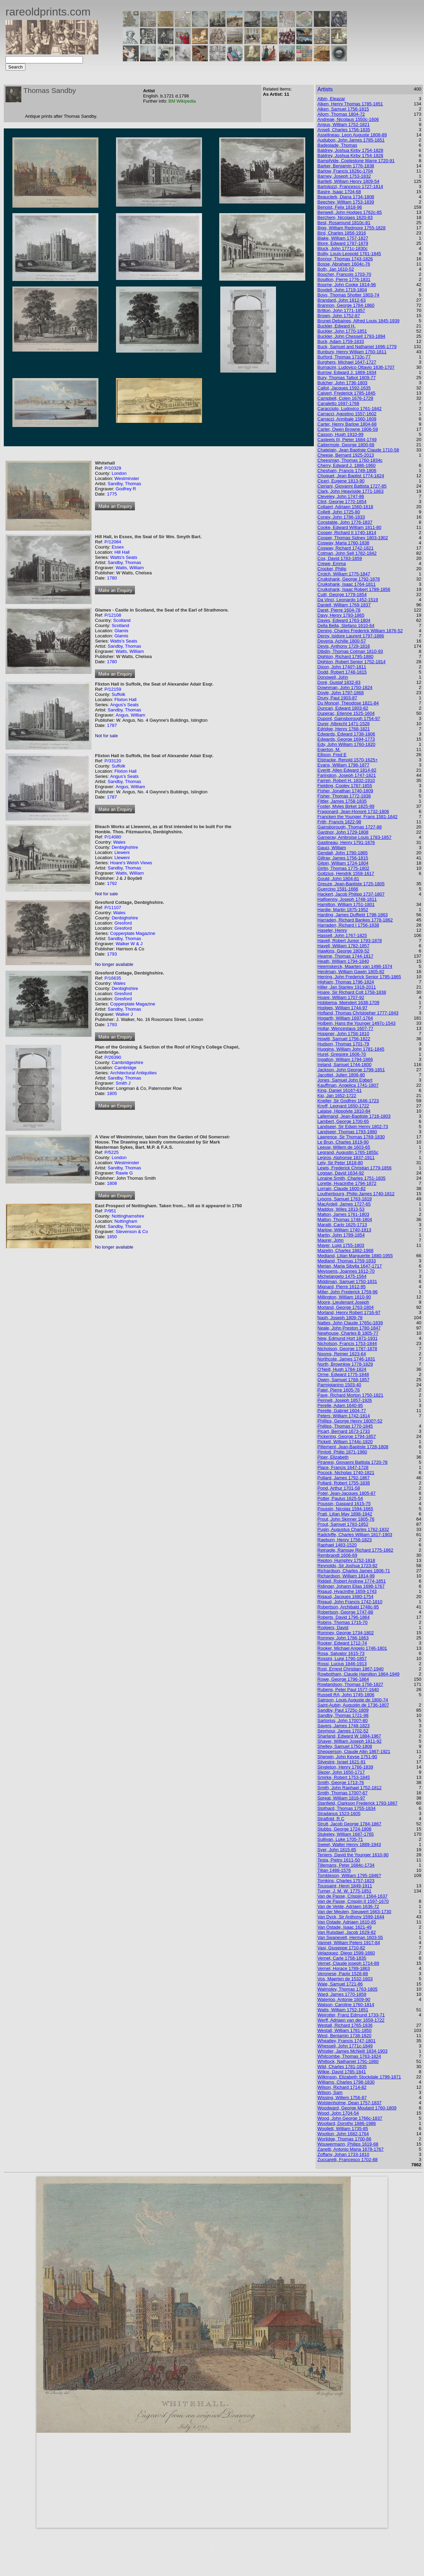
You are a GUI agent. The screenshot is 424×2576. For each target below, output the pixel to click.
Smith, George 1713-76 (340, 1782)
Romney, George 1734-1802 (345, 1632)
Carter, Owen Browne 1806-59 (347, 429)
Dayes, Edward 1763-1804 (343, 620)
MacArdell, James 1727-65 (344, 1204)
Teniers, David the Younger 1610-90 (353, 1854)
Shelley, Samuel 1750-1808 (344, 1746)
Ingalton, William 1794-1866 (345, 1059)
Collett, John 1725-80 (338, 511)
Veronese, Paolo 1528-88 (342, 1973)
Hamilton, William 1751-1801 (345, 904)
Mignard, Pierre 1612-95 (341, 1286)
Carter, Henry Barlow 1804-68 (347, 424)
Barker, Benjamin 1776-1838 (345, 165)
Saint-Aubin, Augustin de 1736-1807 (353, 1705)
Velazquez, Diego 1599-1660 (346, 1953)
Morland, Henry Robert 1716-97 (348, 1312)
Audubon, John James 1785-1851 (350, 140)
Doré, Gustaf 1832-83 (338, 682)
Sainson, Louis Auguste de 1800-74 (352, 1699)
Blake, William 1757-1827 (342, 238)
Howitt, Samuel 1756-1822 (343, 1038)
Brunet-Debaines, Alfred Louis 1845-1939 (358, 320)
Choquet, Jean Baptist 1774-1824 (350, 475)
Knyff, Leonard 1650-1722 (343, 1105)
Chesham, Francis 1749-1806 (346, 470)
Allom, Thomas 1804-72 (341, 114)
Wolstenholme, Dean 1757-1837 (349, 2102)
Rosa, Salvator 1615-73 (340, 1653)
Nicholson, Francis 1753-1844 (347, 1343)
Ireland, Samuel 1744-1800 (344, 1064)
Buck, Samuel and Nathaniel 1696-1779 (356, 346)
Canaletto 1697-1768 (338, 403)
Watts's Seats (123, 557)
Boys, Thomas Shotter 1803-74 (348, 295)
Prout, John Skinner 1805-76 (345, 1519)
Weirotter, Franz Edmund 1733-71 (351, 2014)
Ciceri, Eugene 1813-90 (340, 480)
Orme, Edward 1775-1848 (343, 1374)
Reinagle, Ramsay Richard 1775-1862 (355, 1550)
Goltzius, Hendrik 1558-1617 (345, 873)
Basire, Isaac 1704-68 (339, 191)
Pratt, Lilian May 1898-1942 (344, 1513)
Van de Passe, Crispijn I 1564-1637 (352, 1896)
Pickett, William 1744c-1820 (344, 1441)
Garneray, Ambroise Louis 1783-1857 (354, 837)
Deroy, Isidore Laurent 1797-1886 (350, 635)
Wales (119, 842)
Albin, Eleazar (331, 98)
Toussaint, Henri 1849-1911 (344, 1885)
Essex (118, 547)
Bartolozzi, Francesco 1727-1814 (350, 186)
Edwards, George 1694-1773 (346, 739)
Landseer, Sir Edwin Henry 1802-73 (352, 1126)
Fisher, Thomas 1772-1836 (344, 796)
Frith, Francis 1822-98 (339, 821)
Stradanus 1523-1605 (338, 1813)
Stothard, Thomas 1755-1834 (346, 1808)
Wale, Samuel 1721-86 (340, 1983)
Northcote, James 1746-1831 (346, 1359)
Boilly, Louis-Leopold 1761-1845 (349, 253)
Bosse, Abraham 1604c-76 (343, 264)
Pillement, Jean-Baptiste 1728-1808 (352, 1446)
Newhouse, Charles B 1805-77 (347, 1333)
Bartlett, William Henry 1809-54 (348, 181)
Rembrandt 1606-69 (337, 1555)
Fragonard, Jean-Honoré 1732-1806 (353, 811)
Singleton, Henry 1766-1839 (345, 1767)
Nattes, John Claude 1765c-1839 (350, 1322)
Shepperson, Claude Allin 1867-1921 (353, 1751)
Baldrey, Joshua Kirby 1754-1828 (350, 150)
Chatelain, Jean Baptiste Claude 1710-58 (358, 449)
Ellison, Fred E (332, 754)
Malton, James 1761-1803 (343, 1214)
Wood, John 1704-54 (338, 2113)
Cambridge (125, 1067)
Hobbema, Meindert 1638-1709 (348, 1002)
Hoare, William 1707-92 (340, 997)
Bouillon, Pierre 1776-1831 (343, 279)
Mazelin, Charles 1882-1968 (345, 1250)
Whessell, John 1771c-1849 (344, 2045)
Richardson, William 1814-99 (345, 1575)
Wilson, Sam (329, 2092)
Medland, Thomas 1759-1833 (346, 1260)
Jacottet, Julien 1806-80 (341, 1074)
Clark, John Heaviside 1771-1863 (350, 491)
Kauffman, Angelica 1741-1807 (348, 1085)
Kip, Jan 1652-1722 (336, 1095)
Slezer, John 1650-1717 (340, 1772)
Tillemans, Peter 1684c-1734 (345, 1865)
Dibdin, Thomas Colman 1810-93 (350, 651)
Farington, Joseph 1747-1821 (346, 775)
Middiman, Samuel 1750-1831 (347, 1281)
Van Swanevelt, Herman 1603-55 (350, 1937)
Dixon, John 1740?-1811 (341, 666)
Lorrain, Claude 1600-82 (341, 1188)
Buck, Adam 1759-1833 (340, 341)
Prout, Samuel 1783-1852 (342, 1524)
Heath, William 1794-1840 (343, 961)
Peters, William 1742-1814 (343, 1415)
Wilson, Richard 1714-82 (341, 2087)
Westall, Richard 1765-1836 (344, 2025)
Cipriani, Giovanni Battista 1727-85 (351, 486)
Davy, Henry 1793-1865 (340, 615)
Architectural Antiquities (133, 1072)
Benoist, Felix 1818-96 (339, 207)
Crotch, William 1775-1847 (343, 573)
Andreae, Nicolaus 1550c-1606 (348, 119)
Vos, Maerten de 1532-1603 (344, 1978)
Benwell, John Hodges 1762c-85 (349, 212)
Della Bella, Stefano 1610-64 (345, 625)
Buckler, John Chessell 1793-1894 (351, 336)
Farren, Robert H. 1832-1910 (346, 780)
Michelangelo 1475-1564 (341, 1276)
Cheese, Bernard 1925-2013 (345, 455)
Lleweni (121, 852)
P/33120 (112, 760)
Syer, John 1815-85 (336, 1849)
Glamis (121, 630)
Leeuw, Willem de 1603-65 (343, 1147)
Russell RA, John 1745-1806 (345, 1694)
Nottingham (125, 1221)
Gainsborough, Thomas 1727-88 (349, 827)
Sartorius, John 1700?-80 (342, 1720)
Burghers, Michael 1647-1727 (346, 362)
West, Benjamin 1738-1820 (344, 2035)
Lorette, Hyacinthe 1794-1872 (346, 1183)
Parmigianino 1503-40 (339, 1384)
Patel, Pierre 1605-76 (338, 1390)
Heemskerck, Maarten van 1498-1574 (354, 966)
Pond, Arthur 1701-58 (338, 1488)
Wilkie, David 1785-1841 (341, 2071)
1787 (112, 725)
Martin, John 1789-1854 (340, 1235)
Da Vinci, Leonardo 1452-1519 (347, 599)
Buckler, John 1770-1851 (342, 331)
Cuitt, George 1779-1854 (342, 594)
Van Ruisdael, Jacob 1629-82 (346, 1932)
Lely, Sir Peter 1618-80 (340, 1162)
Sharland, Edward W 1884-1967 (349, 1736)
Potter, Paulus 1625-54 (340, 1498)
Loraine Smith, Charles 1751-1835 (351, 1178)
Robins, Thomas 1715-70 (342, 1622)
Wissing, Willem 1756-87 (342, 2097)
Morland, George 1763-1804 (345, 1307)
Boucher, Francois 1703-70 (344, 274)
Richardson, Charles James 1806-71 (353, 1570)
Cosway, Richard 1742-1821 (345, 548)
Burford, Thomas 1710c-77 (343, 356)
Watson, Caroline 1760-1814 (345, 2004)
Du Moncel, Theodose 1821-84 (348, 703)
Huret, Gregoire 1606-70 (341, 1054)
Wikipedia (186, 101)
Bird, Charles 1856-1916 (341, 233)
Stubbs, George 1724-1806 (344, 1829)
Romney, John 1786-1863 (343, 1637)
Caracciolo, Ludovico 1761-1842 (349, 408)
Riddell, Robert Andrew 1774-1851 (351, 1581)
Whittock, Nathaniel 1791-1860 (348, 2061)
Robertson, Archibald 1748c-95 (348, 1606)
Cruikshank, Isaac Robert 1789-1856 (353, 589)
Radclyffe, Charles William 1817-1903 (354, 1534)
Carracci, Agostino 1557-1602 (346, 413)
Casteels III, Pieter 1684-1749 (347, 439)
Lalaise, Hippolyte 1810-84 (343, 1111)
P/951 (110, 1210)
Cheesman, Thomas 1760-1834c (349, 460)
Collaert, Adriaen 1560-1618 (345, 506)
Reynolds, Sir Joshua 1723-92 (347, 1565)
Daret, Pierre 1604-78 (338, 610)
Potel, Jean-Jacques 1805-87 (346, 1493)
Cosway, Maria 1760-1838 (343, 542)
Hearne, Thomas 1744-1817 (345, 956)
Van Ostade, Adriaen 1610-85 (346, 1922)
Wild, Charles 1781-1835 (342, 2066)
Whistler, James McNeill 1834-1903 (352, 2051)
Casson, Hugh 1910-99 (340, 434)
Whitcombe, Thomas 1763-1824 (349, 2056)
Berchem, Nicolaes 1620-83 (344, 217)
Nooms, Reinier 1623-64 (341, 1353)
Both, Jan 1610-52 (335, 269)
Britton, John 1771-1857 (341, 310)
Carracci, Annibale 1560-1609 (346, 418)
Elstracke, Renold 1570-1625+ (347, 759)
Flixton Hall (125, 699)
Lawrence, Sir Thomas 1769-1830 (351, 1136)
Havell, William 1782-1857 (343, 945)
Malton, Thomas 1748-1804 (344, 1219)
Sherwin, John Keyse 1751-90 (347, 1756)
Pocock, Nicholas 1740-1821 (345, 1472)
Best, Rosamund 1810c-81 (343, 222)
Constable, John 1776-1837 (344, 522)
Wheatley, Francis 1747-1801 (346, 2040)
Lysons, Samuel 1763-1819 (344, 1198)
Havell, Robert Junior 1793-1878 (349, 940)
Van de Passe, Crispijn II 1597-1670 (353, 1901)
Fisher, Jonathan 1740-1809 (345, 790)
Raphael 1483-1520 (337, 1544)
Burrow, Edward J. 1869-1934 (346, 372)
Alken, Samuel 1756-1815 (343, 109)
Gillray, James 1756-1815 (342, 858)
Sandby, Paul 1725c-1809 (343, 1710)
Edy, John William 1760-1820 (346, 744)
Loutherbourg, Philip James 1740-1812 (355, 1193)
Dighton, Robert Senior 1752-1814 (351, 661)
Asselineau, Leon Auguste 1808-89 (352, 134)
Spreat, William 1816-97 (341, 1798)
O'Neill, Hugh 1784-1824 (341, 1369)
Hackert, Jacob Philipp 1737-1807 (350, 894)
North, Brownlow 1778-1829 (345, 1364)
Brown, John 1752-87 (338, 315)
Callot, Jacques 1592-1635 (344, 387)
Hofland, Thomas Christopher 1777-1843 (357, 1012)
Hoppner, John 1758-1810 (343, 1033)
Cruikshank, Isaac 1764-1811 (346, 584)
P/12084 (112, 541)
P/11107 (112, 907)
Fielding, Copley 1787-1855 (344, 785)
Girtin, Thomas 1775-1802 (343, 868)
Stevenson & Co (132, 1231)
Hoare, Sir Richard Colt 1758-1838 (351, 992)
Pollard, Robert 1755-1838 (343, 1482)
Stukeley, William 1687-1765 (345, 1834)
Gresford (123, 923)
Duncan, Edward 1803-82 (342, 708)
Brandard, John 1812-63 (341, 300)
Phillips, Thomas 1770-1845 (345, 1426)
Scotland (122, 620)
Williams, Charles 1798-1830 (345, 2082)
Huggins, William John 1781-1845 (350, 1049)
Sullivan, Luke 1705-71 (340, 1839)
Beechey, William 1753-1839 (345, 202)
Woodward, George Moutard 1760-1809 (356, 2107)
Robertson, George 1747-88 (345, 1612)
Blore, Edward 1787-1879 (342, 243)
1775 (112, 494)
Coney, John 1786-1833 (341, 517)
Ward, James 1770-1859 (341, 1994)
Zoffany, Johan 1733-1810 (343, 2154)
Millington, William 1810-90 (344, 1297)
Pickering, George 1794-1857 (346, 1436)
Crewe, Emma (331, 563)
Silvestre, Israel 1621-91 (341, 1761)
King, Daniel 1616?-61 (339, 1090)
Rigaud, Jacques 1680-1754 (345, 1596)
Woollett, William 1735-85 (342, 2128)
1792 (112, 883)
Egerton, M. (328, 749)
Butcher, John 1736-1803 (342, 382)
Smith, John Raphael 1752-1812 (349, 1787)
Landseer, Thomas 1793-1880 (347, 1131)
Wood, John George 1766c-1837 (349, 2118)
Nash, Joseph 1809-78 (339, 1317)
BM (173, 101)
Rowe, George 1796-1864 (343, 1679)
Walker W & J (129, 943)
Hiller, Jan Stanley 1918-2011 (346, 987)
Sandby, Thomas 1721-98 (342, 1715)
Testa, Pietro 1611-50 (338, 1860)
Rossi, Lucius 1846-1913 (342, 1663)
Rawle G (124, 1173)
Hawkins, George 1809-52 (343, 950)
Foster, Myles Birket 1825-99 (345, 806)
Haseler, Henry (332, 930)
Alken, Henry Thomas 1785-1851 (350, 103)
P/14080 (112, 836)
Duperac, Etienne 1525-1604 (345, 713)
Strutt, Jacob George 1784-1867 (349, 1823)
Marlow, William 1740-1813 (344, 1229)
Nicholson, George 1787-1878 (347, 1348)
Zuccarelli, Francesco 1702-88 (347, 2159)
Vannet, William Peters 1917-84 (348, 1942)
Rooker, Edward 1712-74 (342, 1643)
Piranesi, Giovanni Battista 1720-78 (352, 1462)
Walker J (124, 1014)
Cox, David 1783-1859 (339, 558)
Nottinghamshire (128, 1216)
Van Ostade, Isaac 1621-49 (344, 1927)
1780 (112, 578)
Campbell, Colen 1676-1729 (345, 398)
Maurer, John (330, 1240)
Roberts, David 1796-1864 (343, 1617)
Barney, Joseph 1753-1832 (344, 176)
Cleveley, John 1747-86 (340, 496)
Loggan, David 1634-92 (340, 1173)
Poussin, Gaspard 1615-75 (344, 1503)
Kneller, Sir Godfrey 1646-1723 (348, 1100)
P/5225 (111, 1152)
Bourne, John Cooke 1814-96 (346, 284)
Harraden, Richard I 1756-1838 (348, 925)
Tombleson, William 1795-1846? (349, 1875)
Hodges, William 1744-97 (342, 1007)
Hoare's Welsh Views (131, 862)
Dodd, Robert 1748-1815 (342, 672)
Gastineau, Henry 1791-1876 (346, 842)
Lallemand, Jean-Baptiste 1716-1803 (353, 1116)
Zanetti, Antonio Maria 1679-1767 (350, 2149)
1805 (112, 1093)
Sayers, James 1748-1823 (343, 1725)
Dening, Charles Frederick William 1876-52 (360, 630)
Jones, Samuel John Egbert (344, 1080)
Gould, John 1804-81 (338, 878)
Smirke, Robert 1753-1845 (343, 1777)
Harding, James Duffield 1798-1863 (352, 914)
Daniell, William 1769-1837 (344, 604)
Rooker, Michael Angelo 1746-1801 (352, 1648)
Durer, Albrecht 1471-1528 (343, 723)
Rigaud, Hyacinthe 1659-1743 (347, 1591)
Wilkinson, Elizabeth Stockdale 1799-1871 (359, 2076)
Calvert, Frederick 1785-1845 (346, 393)
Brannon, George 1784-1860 (345, 305)
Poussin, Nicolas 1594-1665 (345, 1508)
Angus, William (130, 715)
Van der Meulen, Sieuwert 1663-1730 (354, 1911)
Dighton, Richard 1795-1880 (345, 656)
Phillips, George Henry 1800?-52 (349, 1420)
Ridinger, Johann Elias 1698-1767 (350, 1586)
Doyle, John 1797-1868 (340, 692)
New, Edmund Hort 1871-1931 (347, 1338)
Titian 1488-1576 (334, 1870)
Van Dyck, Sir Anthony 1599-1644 (350, 1916)
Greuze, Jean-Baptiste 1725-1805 (350, 883)
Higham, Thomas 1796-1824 (345, 981)
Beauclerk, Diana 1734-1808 (345, 196)
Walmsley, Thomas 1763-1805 (347, 1989)
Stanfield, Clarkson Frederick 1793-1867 (357, 1803)
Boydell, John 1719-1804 (342, 289)
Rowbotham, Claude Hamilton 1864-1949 (358, 1674)
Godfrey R (126, 488)
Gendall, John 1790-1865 (342, 852)
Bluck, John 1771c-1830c (342, 248)
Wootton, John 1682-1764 (343, 2133)
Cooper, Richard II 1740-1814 (346, 532)
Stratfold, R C (330, 1818)
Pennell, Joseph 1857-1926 (344, 1400)
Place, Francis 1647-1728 (342, 1467)
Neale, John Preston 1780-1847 (349, 1328)
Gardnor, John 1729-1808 (342, 832)
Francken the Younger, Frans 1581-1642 (357, 816)
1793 (112, 954)
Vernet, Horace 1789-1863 (343, 1968)
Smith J (123, 1083)
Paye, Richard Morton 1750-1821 (350, 1395)
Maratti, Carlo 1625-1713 (342, 1224)
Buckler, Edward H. (336, 325)
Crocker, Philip (331, 568)
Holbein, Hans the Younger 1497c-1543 (356, 1023)
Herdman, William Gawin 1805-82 (350, 971)
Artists (324, 89)
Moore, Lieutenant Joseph (343, 1302)
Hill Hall (121, 552)
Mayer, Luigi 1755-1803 (340, 1245)
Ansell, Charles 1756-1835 (343, 129)
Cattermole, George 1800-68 (345, 444)
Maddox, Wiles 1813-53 (340, 1209)
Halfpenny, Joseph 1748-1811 (347, 899)
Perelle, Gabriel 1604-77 (341, 1410)
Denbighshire (125, 847)
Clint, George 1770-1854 (341, 501)
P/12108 (112, 615)
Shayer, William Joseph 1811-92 (349, 1741)
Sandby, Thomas (124, 483)
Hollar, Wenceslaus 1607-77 (345, 1028)
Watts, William (130, 567)
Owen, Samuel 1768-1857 (343, 1379)
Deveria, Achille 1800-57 (341, 641)
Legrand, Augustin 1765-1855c (347, 1152)
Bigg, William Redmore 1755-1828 (351, 227)
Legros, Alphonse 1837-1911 (345, 1157)
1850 (112, 1236)
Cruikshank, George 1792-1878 (348, 579)
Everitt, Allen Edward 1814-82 (346, 770)
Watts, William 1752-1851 (342, 2009)
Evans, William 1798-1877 (343, 765)
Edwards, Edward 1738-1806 (346, 734)
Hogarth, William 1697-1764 (345, 1018)
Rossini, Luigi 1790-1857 (342, 1658)
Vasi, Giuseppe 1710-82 (341, 1947)
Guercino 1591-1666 (337, 888)
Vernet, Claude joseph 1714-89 (348, 1963)
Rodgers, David (332, 1627)
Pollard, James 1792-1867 (343, 1477)
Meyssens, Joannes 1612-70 (345, 1271)
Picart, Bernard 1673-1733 (343, 1431)
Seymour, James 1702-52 (342, 1730)
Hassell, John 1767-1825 (342, 935)
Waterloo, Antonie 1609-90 (343, 1999)
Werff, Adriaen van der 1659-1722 (350, 2020)
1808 (112, 1183)
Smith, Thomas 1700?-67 (342, 1792)
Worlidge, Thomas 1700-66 (344, 2138)
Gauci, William (331, 847)
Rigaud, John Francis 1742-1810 (349, 1601)
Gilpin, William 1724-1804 (342, 863)
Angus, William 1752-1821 (343, 124)
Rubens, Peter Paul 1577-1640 (348, 1689)
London (119, 473)
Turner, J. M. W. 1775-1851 (344, 1891)
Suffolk (118, 694)
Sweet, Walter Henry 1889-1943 (349, 1844)
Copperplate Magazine (132, 933)
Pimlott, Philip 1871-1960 (342, 1451)
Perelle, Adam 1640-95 (340, 1405)
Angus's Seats (124, 704)
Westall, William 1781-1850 (344, 2030)
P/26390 (112, 1057)
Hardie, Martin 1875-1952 (342, 909)
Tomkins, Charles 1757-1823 (345, 1880)
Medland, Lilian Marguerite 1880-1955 (355, 1255)
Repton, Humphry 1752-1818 (346, 1560)
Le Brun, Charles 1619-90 (343, 1142)
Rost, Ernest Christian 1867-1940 (350, 1668)
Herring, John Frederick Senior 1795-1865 (359, 976)
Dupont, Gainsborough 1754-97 (348, 718)
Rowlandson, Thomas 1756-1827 (350, 1684)
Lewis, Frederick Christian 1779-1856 (354, 1167)
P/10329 (112, 468)
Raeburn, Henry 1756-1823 (344, 1539)
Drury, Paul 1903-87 (337, 697)
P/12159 (112, 689)
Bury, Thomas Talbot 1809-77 (346, 377)
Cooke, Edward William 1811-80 (349, 527)
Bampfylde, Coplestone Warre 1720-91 (355, 160)
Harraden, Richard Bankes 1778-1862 (355, 919)
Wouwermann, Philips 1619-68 (347, 2144)
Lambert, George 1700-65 (343, 1121)
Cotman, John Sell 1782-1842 (347, 553)
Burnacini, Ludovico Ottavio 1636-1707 (355, 367)
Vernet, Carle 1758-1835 (341, 1958)
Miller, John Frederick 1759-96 (347, 1291)
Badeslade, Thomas (337, 145)
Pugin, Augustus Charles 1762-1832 (353, 1529)
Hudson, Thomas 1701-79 (343, 1043)
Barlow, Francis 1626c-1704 (345, 171)
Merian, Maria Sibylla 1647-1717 (349, 1266)
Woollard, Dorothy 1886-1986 (346, 2123)
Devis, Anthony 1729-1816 (343, 646)
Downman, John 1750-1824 (344, 687)
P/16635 (112, 978)
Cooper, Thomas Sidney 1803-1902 (352, 537)
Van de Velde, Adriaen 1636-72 (348, 1906)
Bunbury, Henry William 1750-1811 (351, 351)
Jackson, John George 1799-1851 (351, 1069)
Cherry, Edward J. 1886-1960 (346, 465)
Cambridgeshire (127, 1062)
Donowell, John (332, 677)
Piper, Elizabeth (332, 1457)
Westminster (126, 478)
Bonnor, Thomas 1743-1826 (345, 258)
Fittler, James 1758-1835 (342, 801)
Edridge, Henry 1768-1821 (343, 728)
